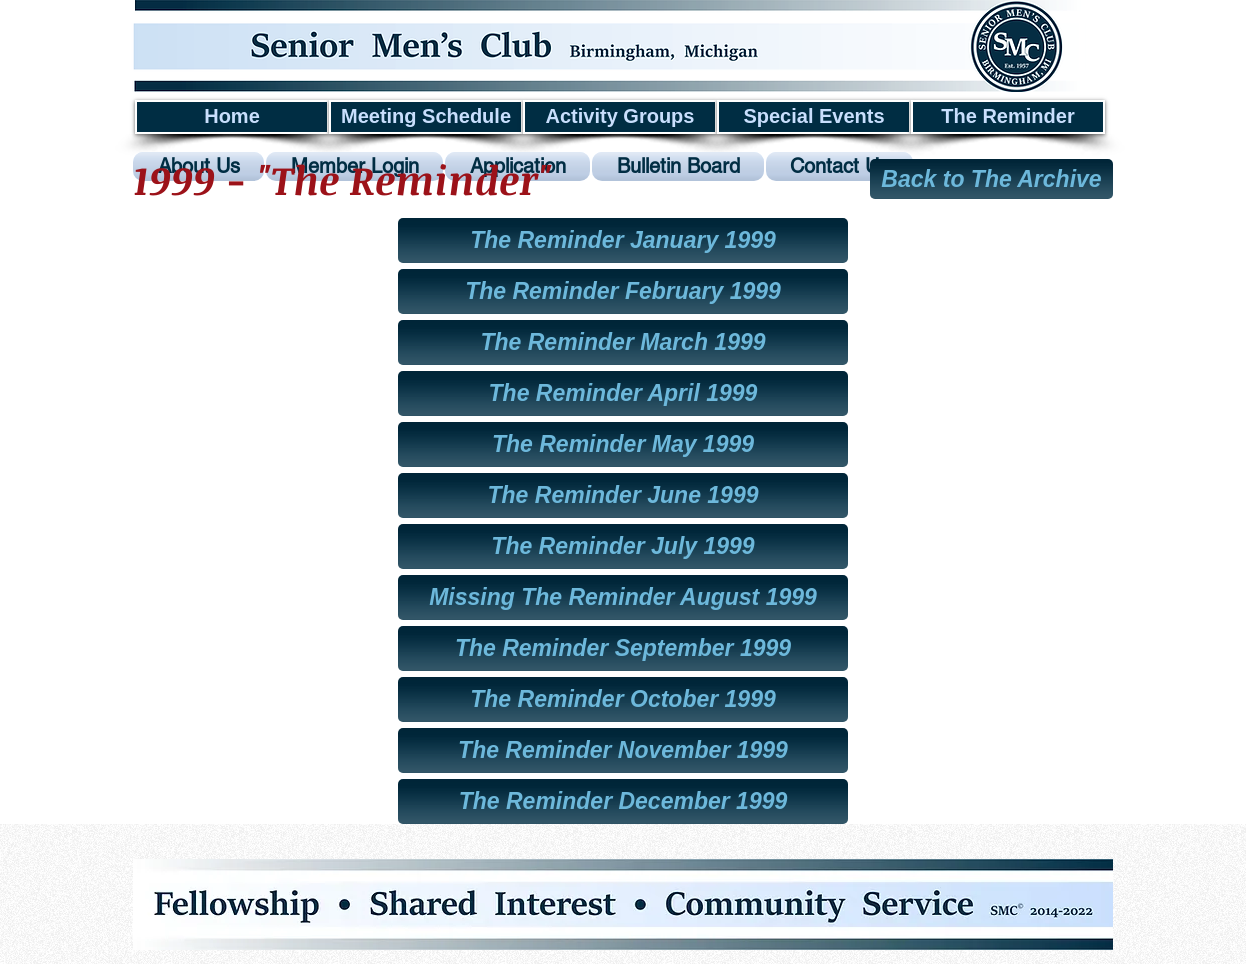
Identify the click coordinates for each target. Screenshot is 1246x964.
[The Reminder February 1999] (623, 291)
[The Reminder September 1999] (623, 648)
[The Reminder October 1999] (623, 699)
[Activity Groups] (620, 117)
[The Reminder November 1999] (623, 750)
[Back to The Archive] (991, 179)
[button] (623, 597)
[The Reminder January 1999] (623, 240)
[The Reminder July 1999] (623, 546)
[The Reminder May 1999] (623, 444)
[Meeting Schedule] (426, 117)
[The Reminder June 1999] (623, 495)
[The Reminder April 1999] (623, 393)
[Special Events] (814, 117)
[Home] (232, 117)
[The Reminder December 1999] (623, 801)
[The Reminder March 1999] (623, 342)
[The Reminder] (1008, 117)
